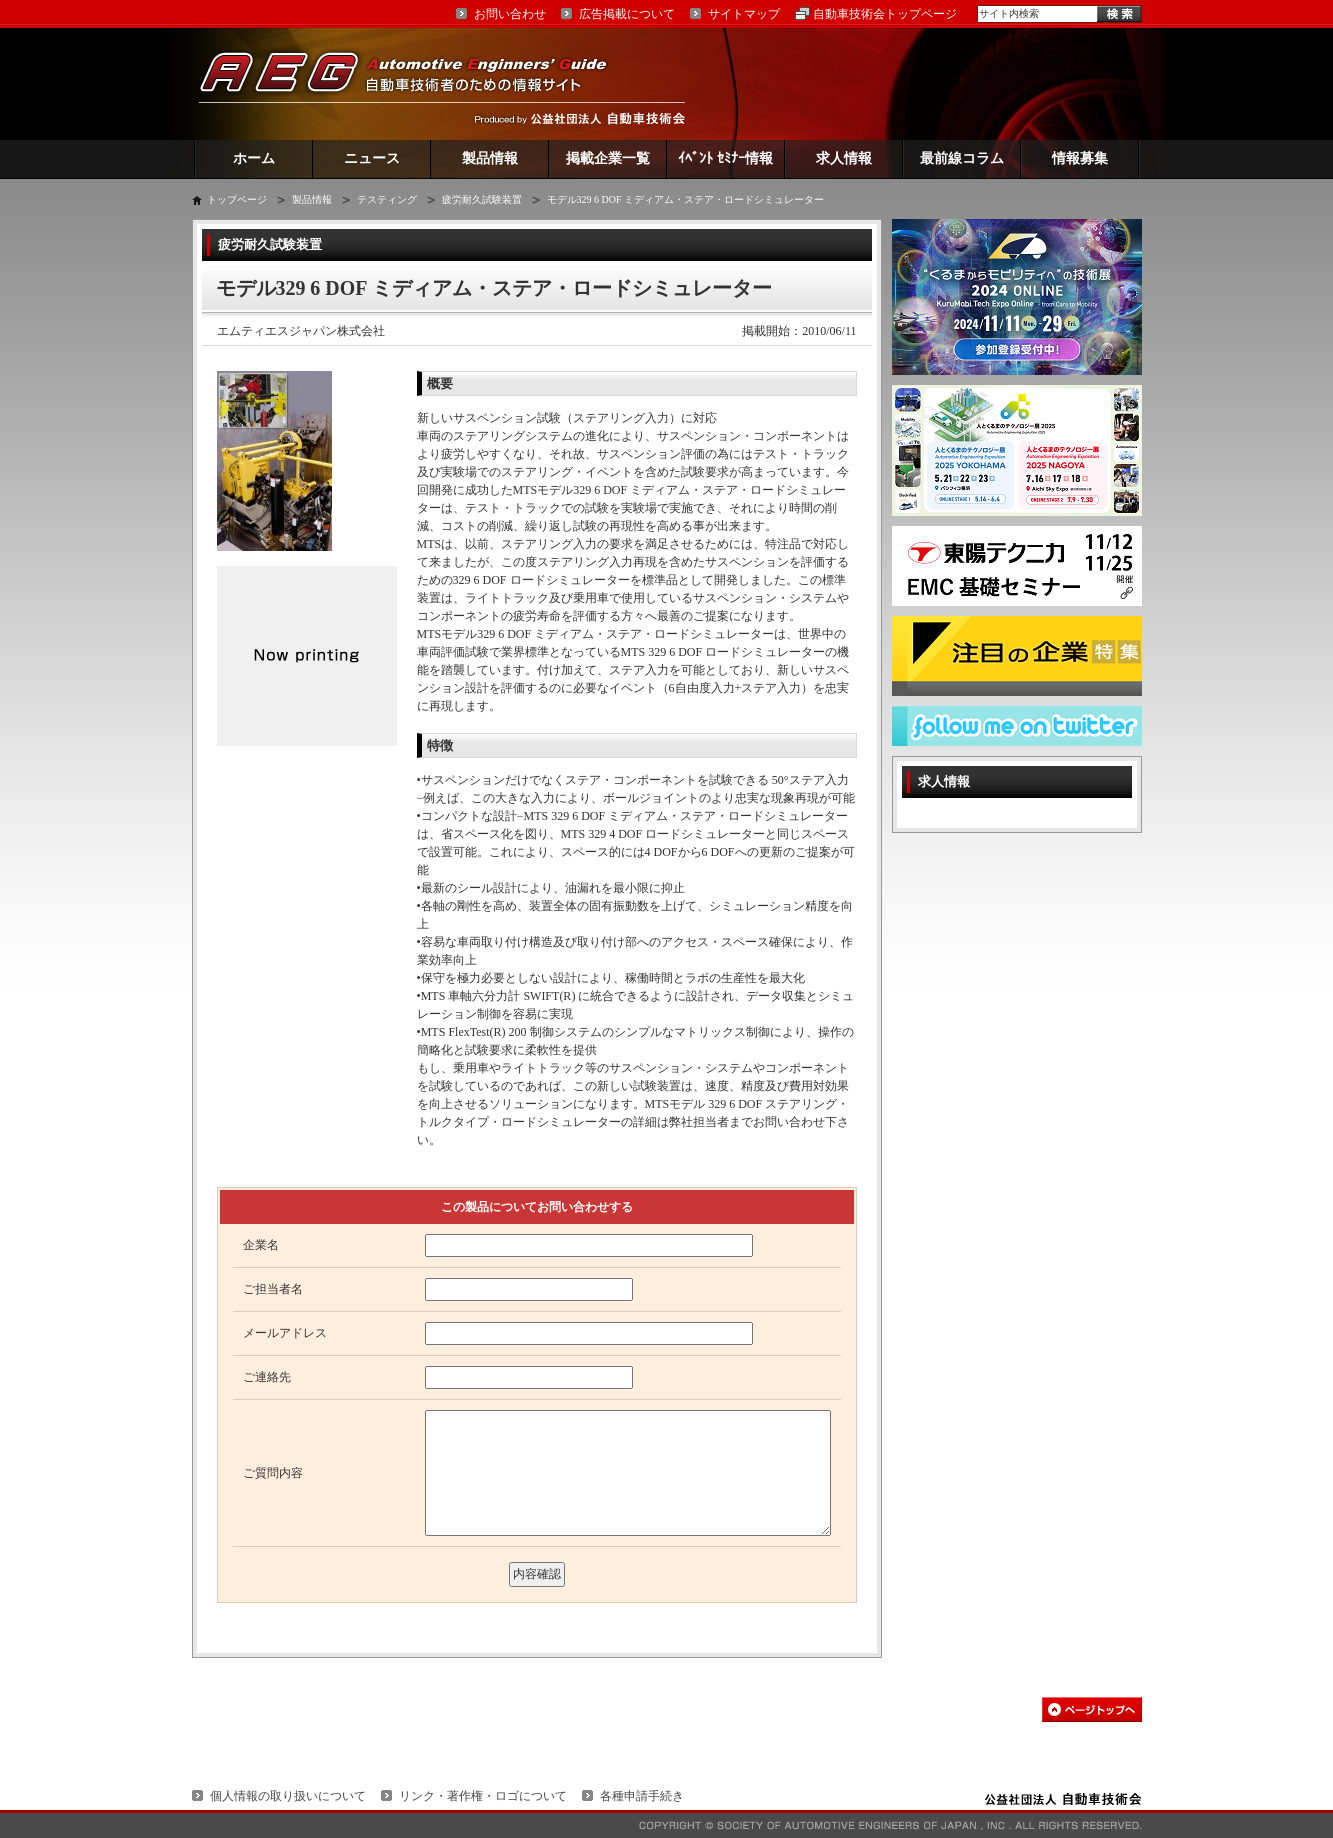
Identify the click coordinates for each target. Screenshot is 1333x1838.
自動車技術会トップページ (885, 14)
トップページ (237, 199)
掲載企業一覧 (608, 158)
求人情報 (844, 158)
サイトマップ (744, 14)
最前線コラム (962, 158)
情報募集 (1080, 158)
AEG (416, 83)
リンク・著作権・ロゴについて (483, 1796)
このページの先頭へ (1092, 1709)
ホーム (254, 158)
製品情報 (490, 158)
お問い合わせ (510, 14)
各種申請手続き (642, 1796)
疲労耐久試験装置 (482, 199)
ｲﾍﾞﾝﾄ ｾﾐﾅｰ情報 (725, 158)
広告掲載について (627, 14)
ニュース (372, 158)
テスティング (387, 199)
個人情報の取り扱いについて (288, 1796)
